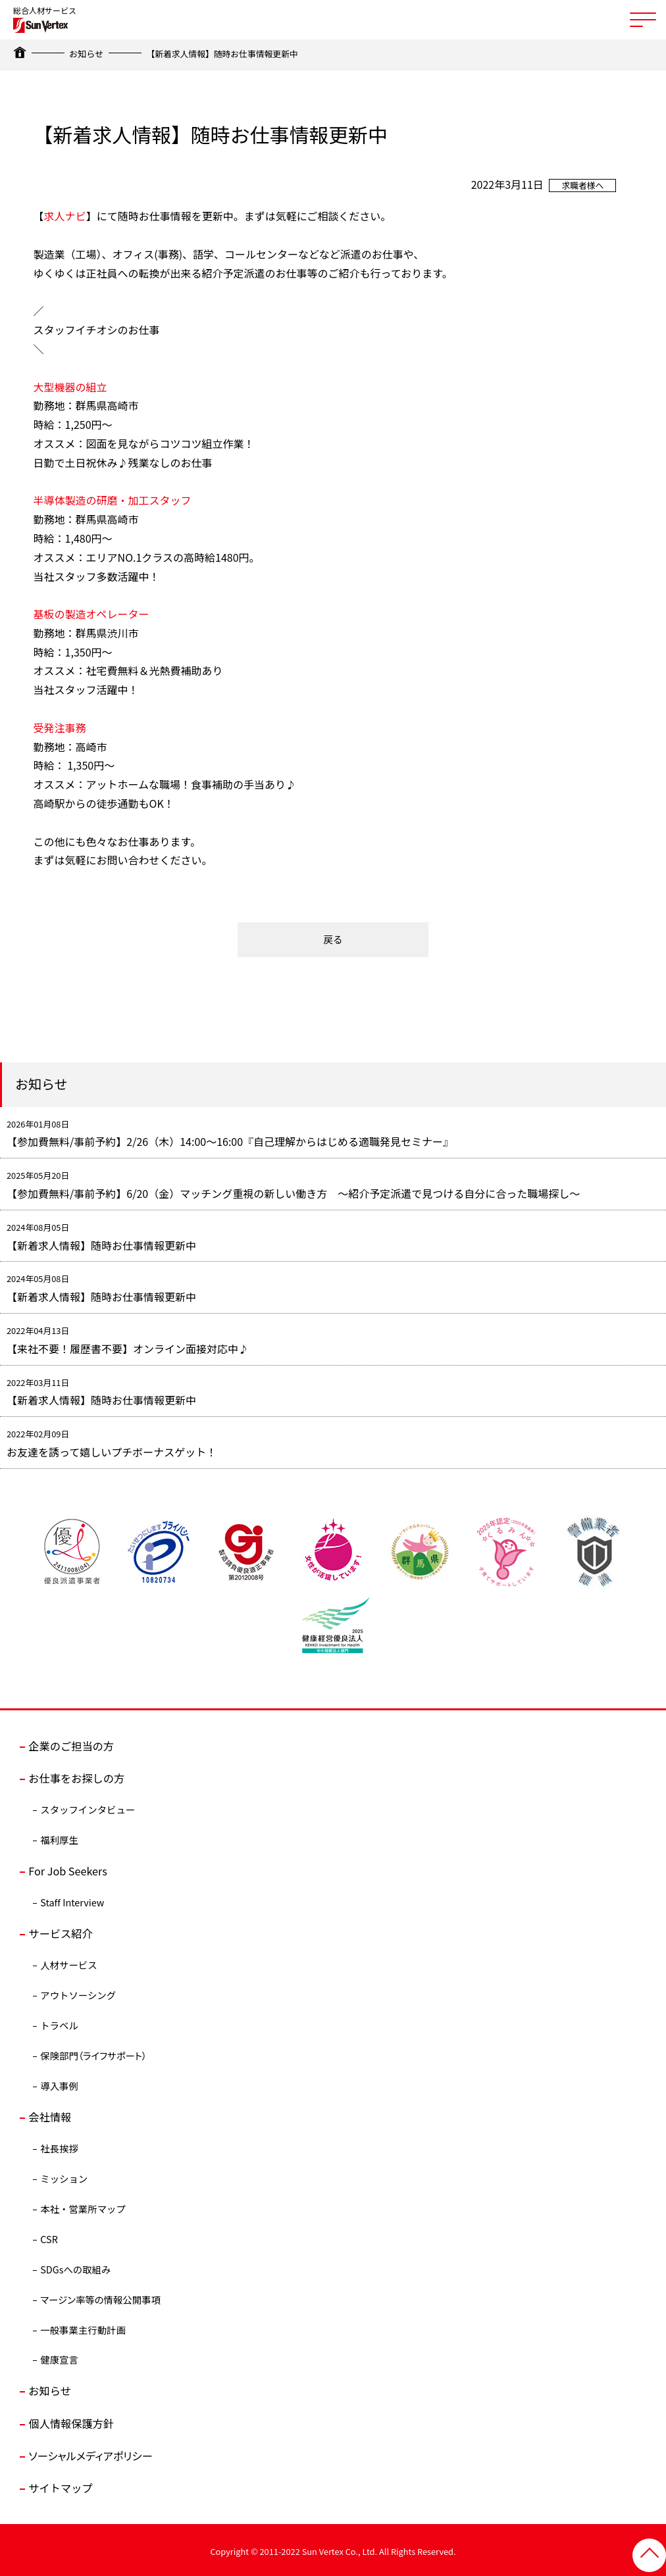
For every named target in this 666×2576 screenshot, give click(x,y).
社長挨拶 (59, 2146)
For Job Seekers (67, 1869)
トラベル (59, 2023)
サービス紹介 (59, 1932)
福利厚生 (59, 1838)
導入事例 (59, 2084)
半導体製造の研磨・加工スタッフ (113, 500)
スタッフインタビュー (87, 1808)
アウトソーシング (78, 1993)
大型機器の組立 (70, 386)
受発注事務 (60, 727)
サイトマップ (59, 2485)
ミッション (64, 2176)
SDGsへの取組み (75, 2267)
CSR (48, 2237)
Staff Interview (72, 1901)
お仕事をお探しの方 (75, 1777)
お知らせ (86, 53)
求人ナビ (65, 216)
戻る (333, 939)
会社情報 (49, 2115)
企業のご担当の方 (70, 1745)
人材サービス (68, 1963)
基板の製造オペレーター (91, 613)
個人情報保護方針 (70, 2421)
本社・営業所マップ (83, 2207)
